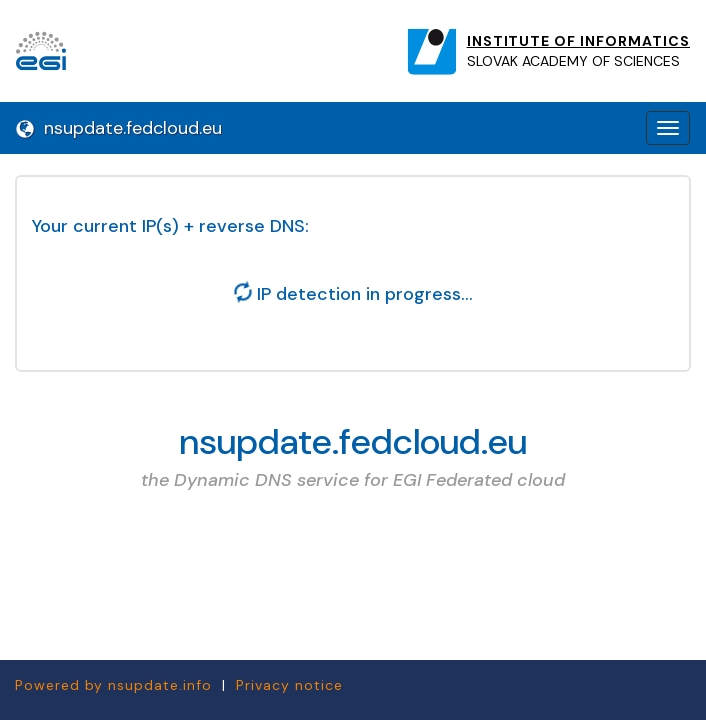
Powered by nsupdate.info (113, 685)
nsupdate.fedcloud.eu (119, 128)
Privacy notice (289, 685)
